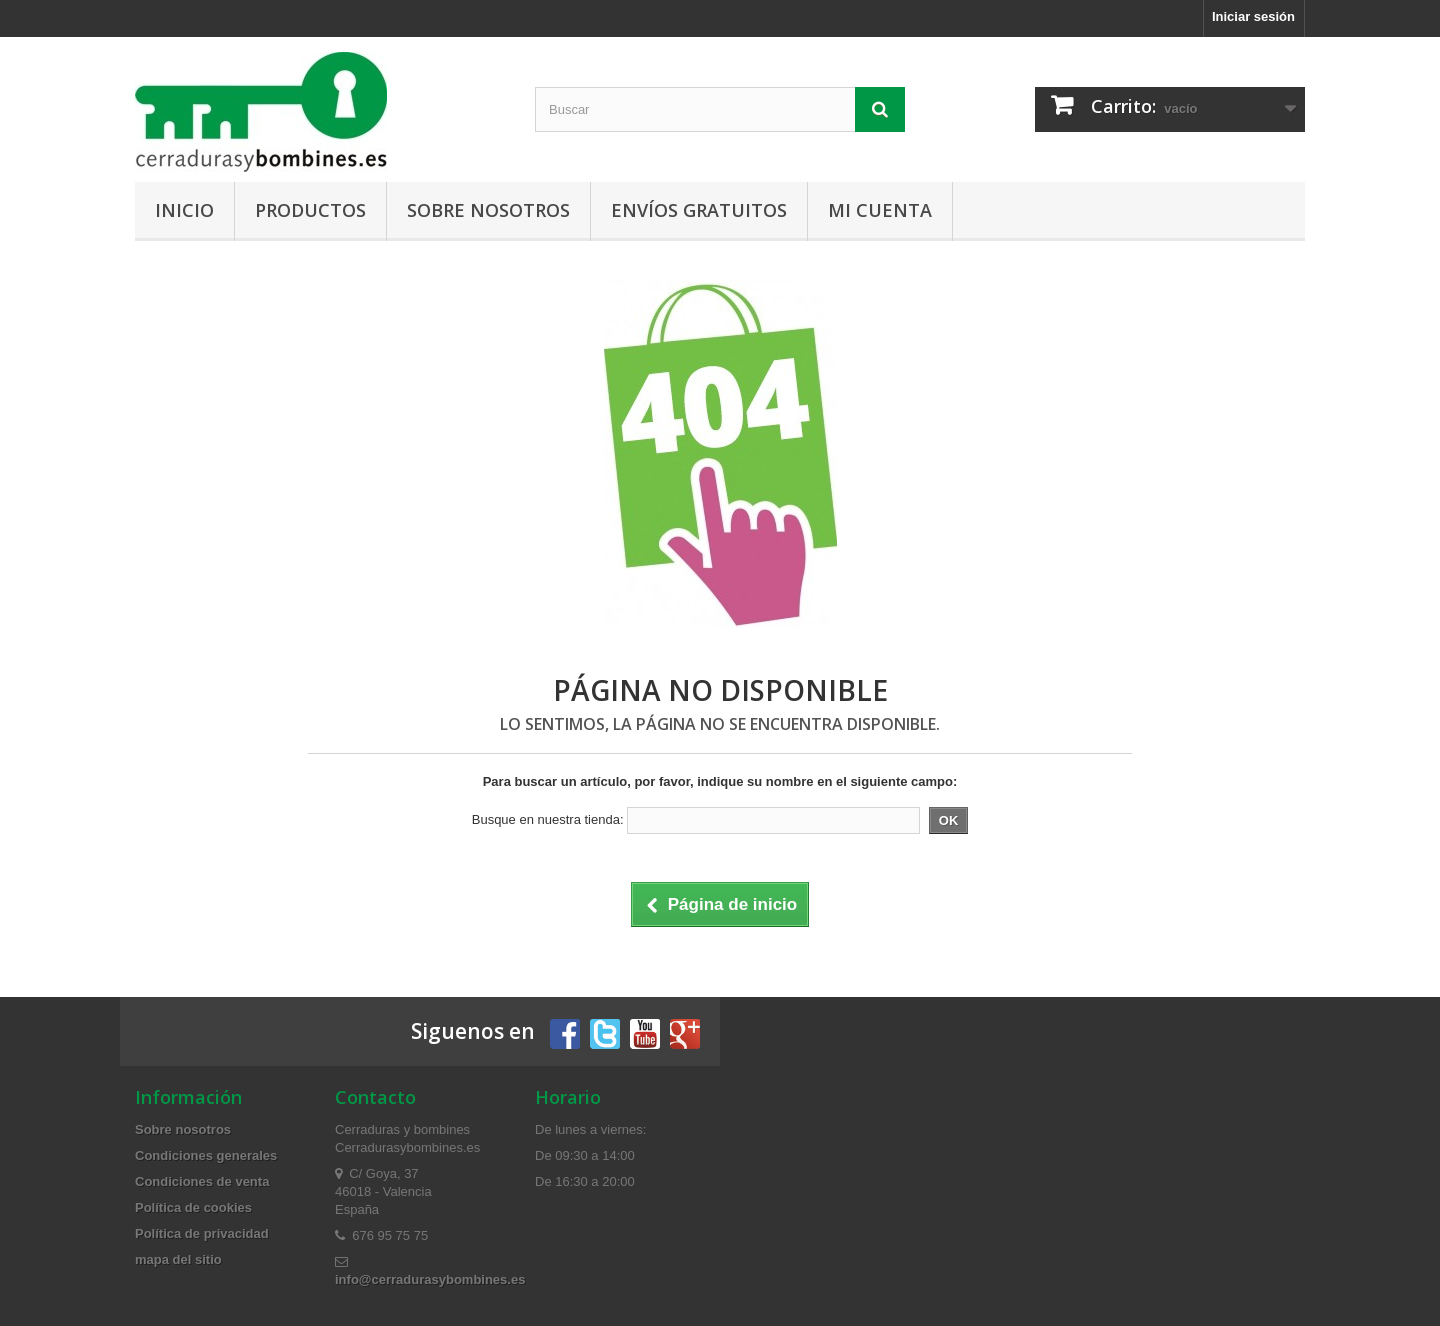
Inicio (184, 210)
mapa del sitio (178, 1259)
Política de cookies (193, 1207)
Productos (310, 210)
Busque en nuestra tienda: (548, 819)
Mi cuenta (880, 210)
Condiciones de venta (202, 1181)
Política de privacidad (202, 1233)
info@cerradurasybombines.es (430, 1279)
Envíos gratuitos (699, 210)
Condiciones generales (206, 1155)
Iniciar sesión (1253, 16)
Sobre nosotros (488, 210)
